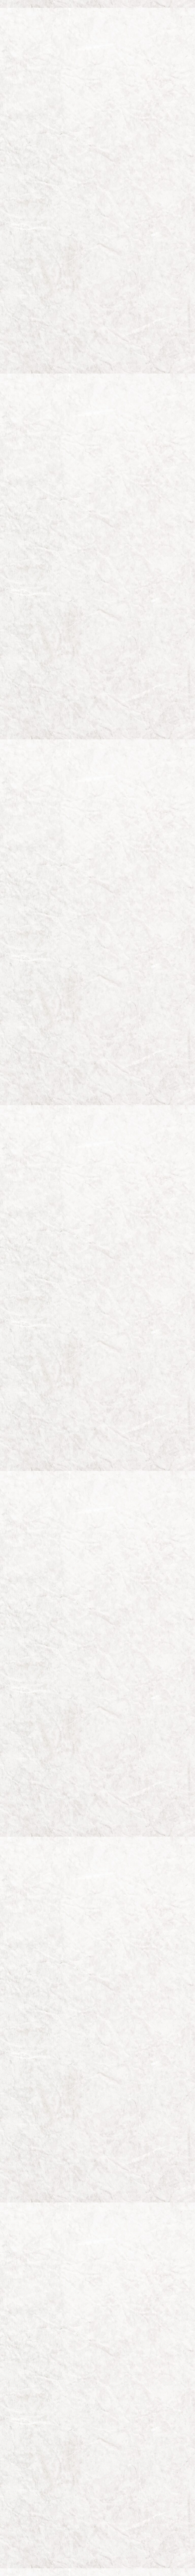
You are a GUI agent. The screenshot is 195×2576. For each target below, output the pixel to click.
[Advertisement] (97, 72)
